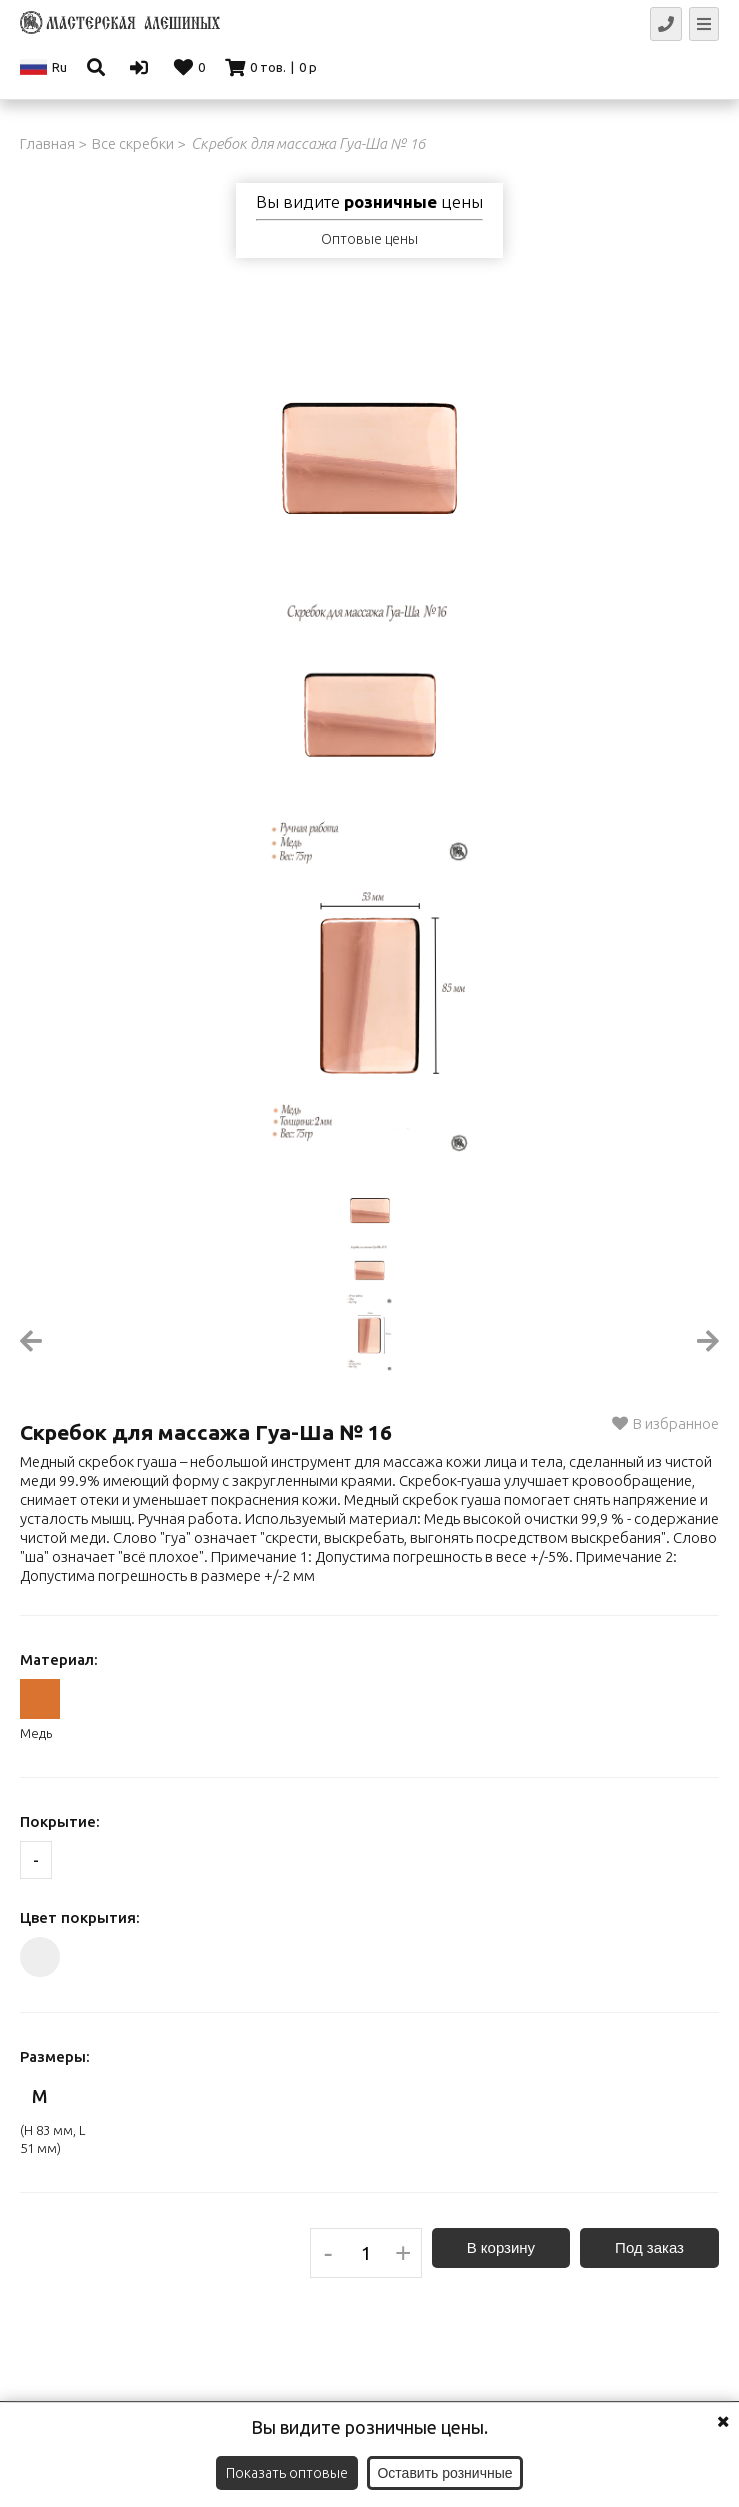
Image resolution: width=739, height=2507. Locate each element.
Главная (47, 143)
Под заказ (649, 2247)
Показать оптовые (287, 2473)
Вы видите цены (369, 202)
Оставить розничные (444, 2473)
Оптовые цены (369, 239)
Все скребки (133, 143)
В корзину (501, 2247)
